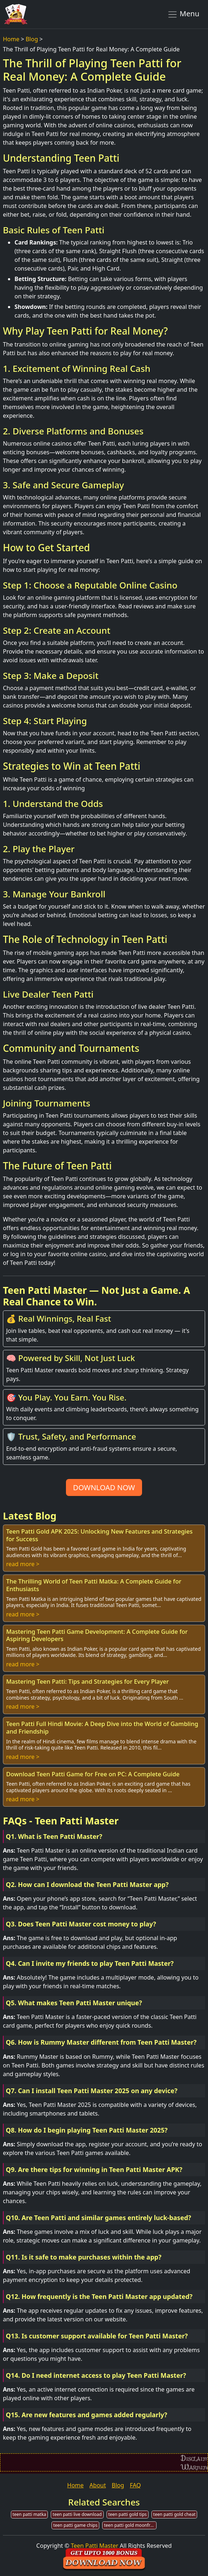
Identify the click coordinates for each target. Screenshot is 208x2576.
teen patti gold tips (127, 2514)
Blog (32, 39)
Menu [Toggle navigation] (183, 14)
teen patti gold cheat (174, 2514)
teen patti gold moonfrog (129, 2525)
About (98, 2485)
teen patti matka (29, 2514)
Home (11, 39)
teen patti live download (77, 2514)
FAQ (135, 2485)
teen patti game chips (75, 2525)
